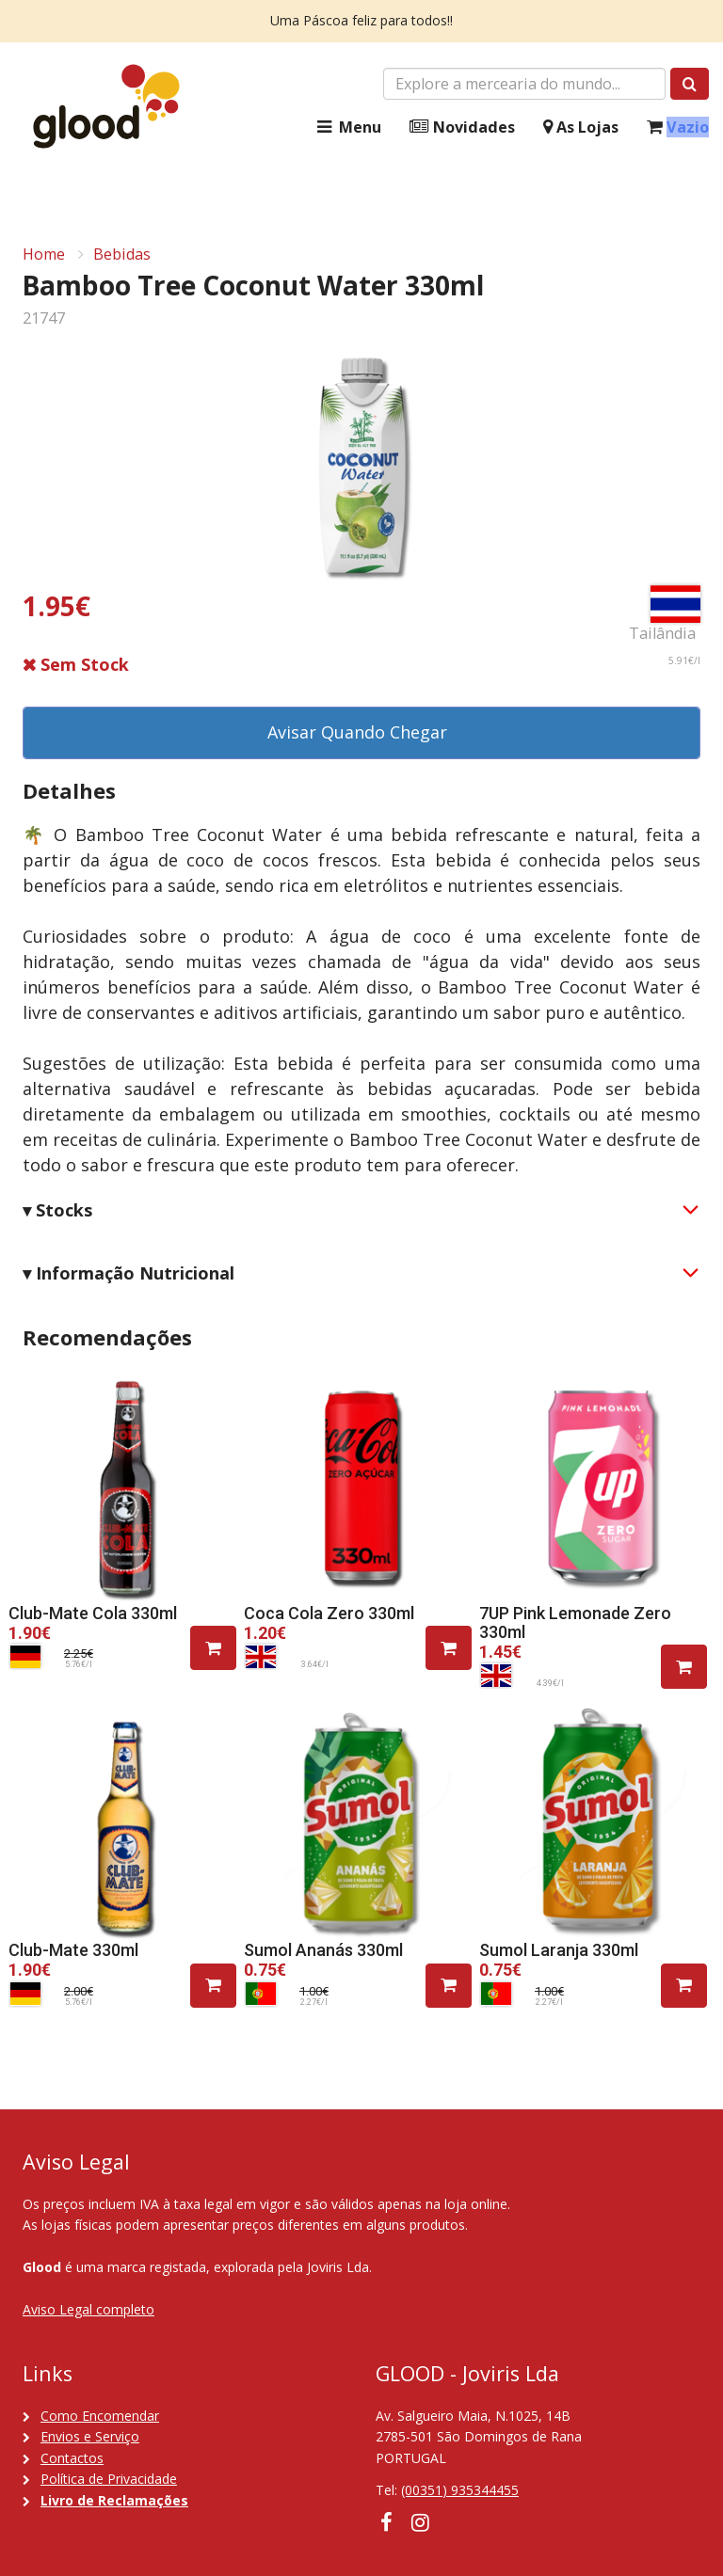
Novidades (462, 127)
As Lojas (581, 127)
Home (44, 254)
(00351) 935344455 (460, 2490)
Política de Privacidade (108, 2479)
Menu (347, 127)
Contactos (72, 2458)
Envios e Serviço (89, 2436)
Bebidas (122, 254)
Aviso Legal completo (88, 2309)
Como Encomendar (99, 2416)
